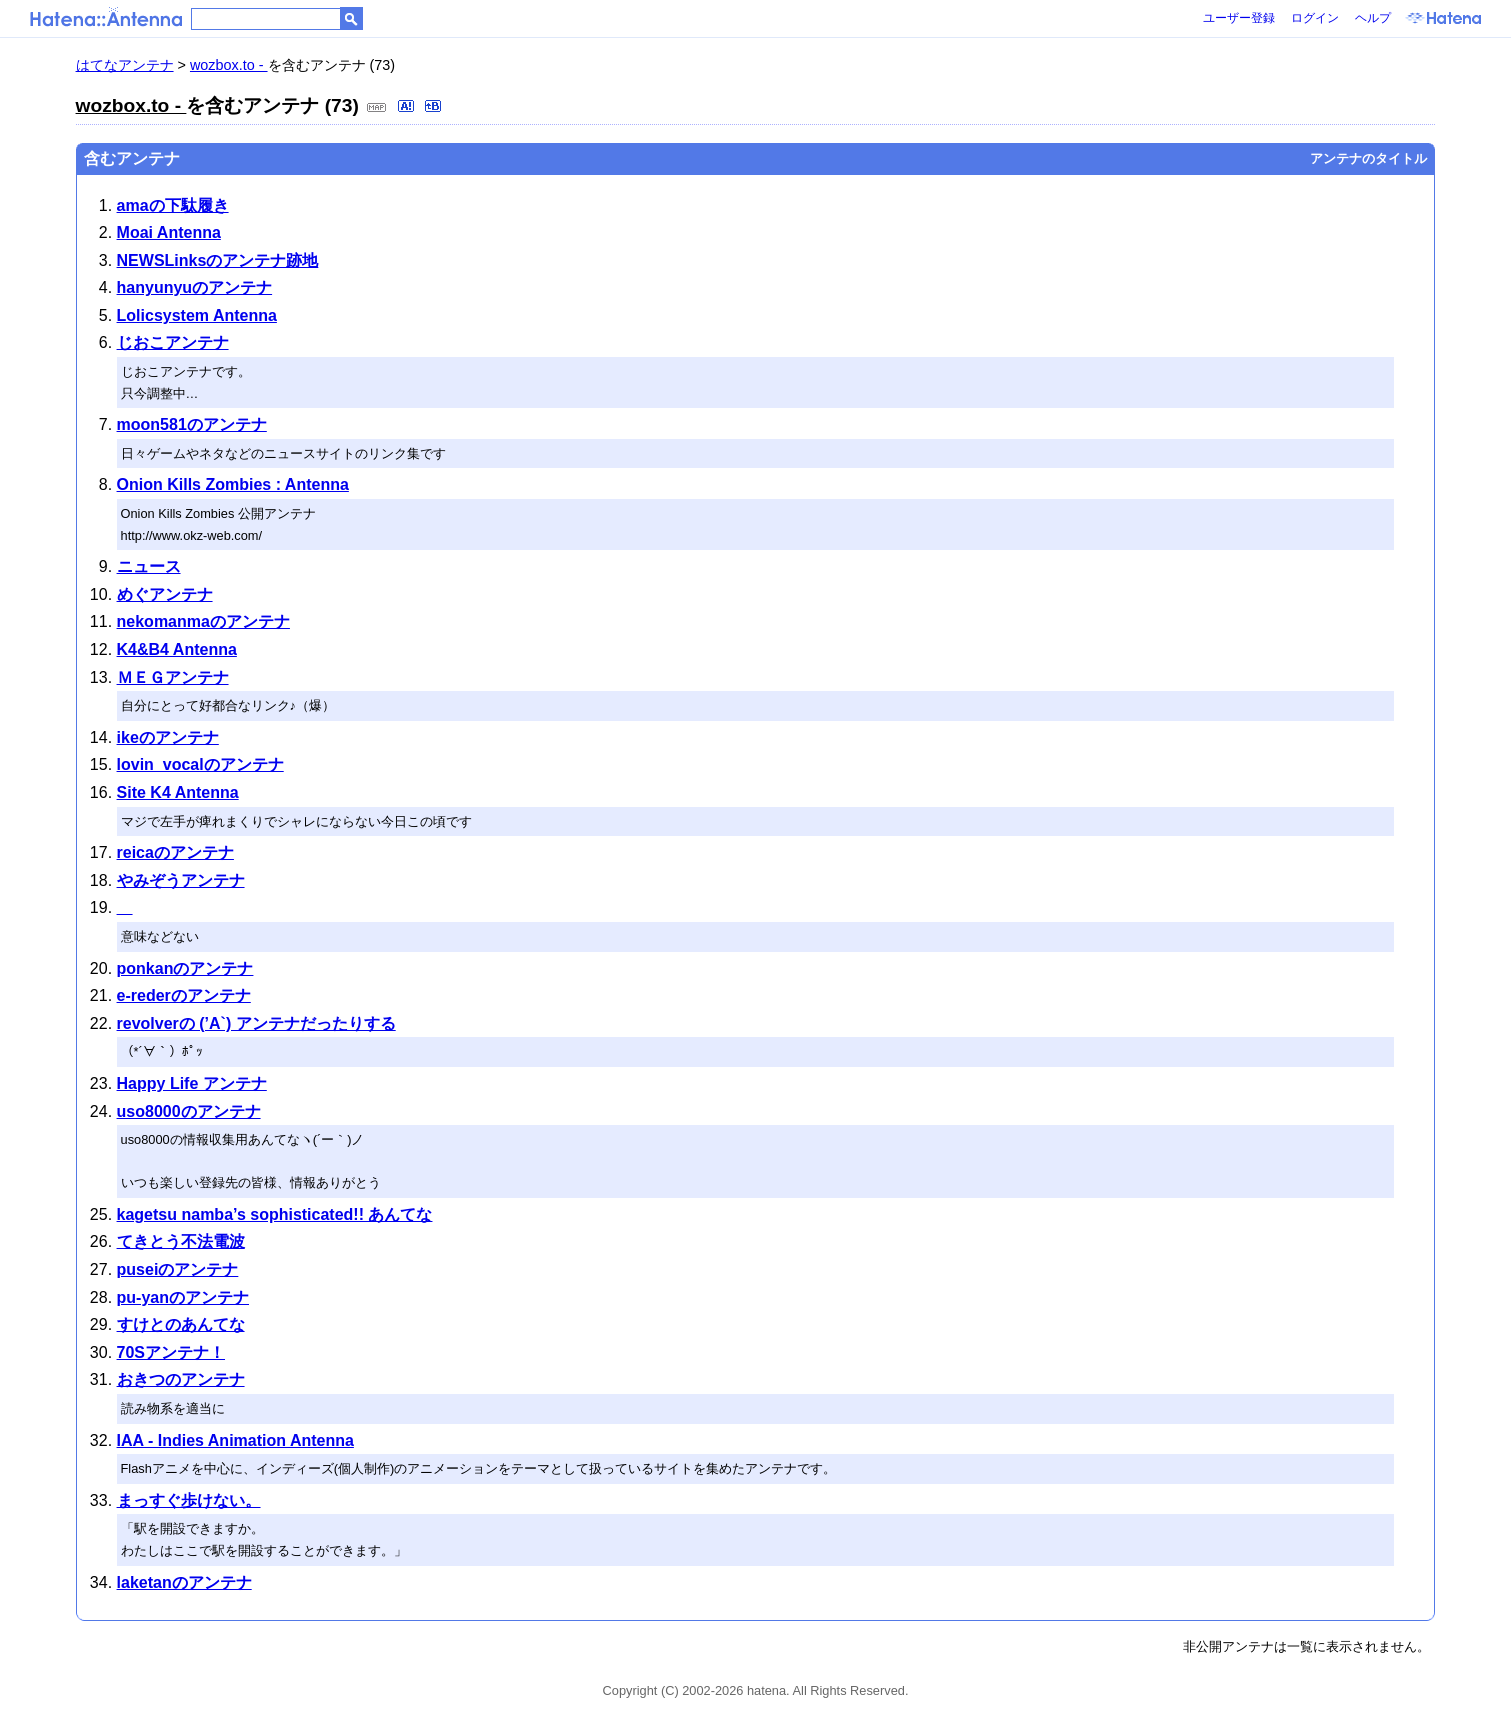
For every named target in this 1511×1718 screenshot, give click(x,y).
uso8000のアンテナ (189, 1111)
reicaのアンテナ (175, 852)
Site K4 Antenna (178, 792)
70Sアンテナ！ (171, 1352)
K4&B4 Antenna (177, 649)
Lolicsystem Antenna (197, 315)
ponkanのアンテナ (185, 968)
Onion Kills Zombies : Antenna (233, 484)
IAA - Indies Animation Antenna (235, 1440)
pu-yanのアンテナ (183, 1297)
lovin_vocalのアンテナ (200, 764)
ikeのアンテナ (168, 737)
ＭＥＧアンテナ (173, 677)
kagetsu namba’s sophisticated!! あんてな (275, 1214)
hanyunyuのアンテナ (195, 287)
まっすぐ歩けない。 (189, 1500)
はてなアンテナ (125, 65)
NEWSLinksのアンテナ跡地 (218, 260)
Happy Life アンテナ (192, 1083)
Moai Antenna (169, 232)
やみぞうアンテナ (181, 880)
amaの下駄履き (173, 205)
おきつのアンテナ (181, 1379)
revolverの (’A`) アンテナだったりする (256, 1023)
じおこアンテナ (173, 342)
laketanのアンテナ (184, 1582)
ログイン (1315, 18)
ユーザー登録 (1239, 18)
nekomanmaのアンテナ (203, 621)
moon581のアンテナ (192, 424)
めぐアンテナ (165, 594)
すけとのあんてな (181, 1324)
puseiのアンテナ (178, 1269)
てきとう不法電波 (181, 1241)
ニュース (149, 566)
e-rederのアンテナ (184, 995)
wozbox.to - (229, 65)
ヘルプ (1373, 18)
